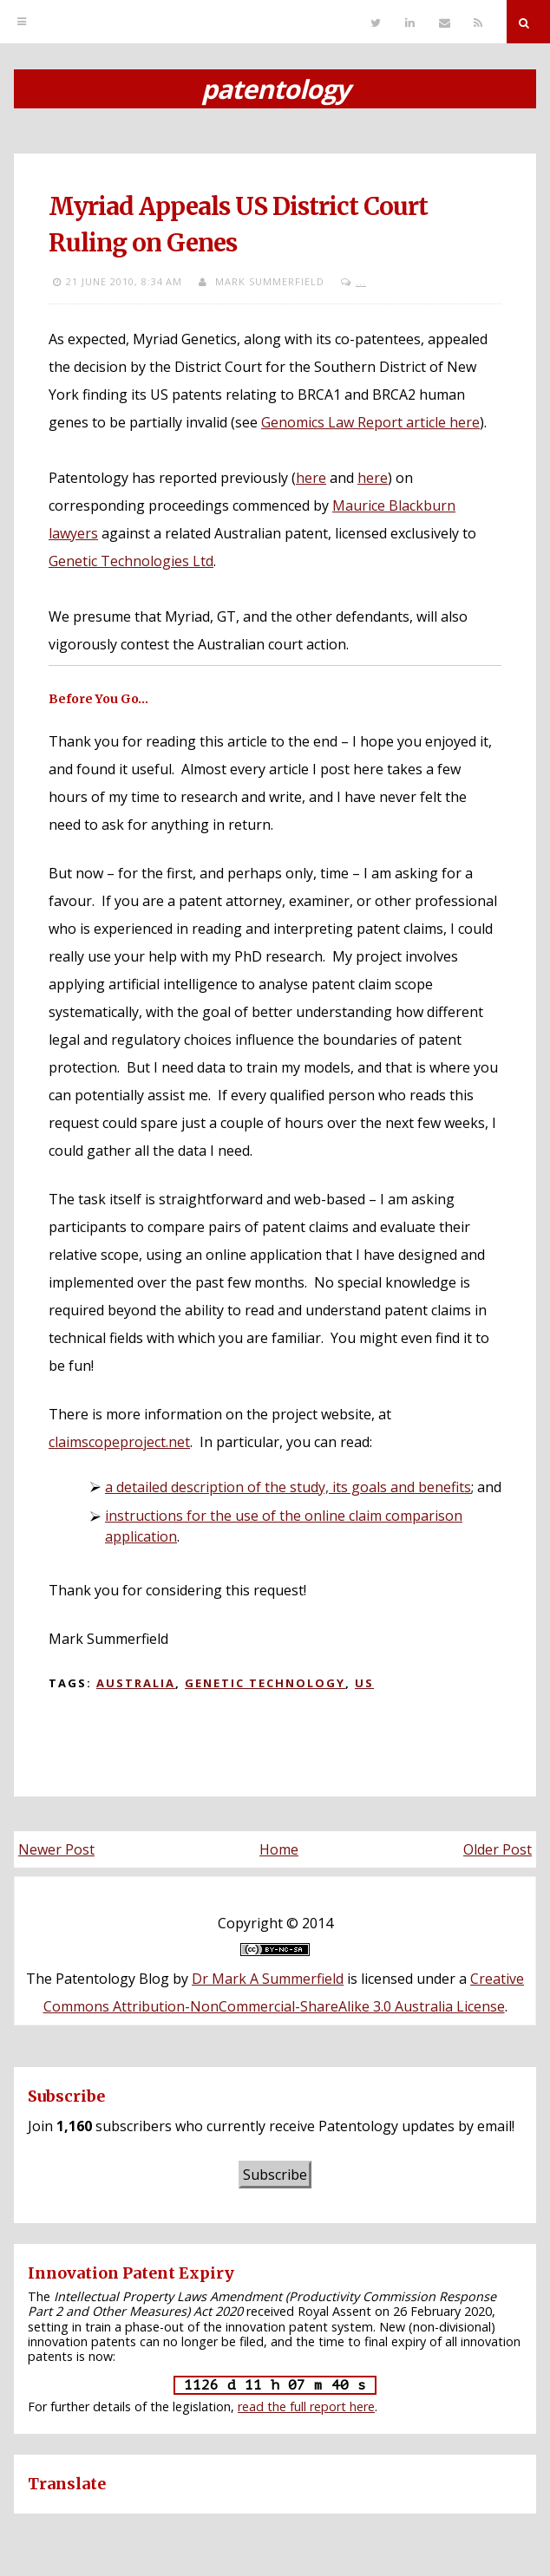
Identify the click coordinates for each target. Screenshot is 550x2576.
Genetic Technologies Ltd (131, 561)
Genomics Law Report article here (370, 422)
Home (278, 1849)
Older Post (497, 1849)
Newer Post (56, 1849)
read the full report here (306, 2406)
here (311, 477)
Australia (135, 1683)
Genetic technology (265, 1683)
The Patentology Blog (97, 1978)
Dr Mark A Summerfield (268, 1978)
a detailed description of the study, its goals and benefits (288, 1487)
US (364, 1683)
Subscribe (275, 2174)
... (361, 281)
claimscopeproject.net (119, 1441)
